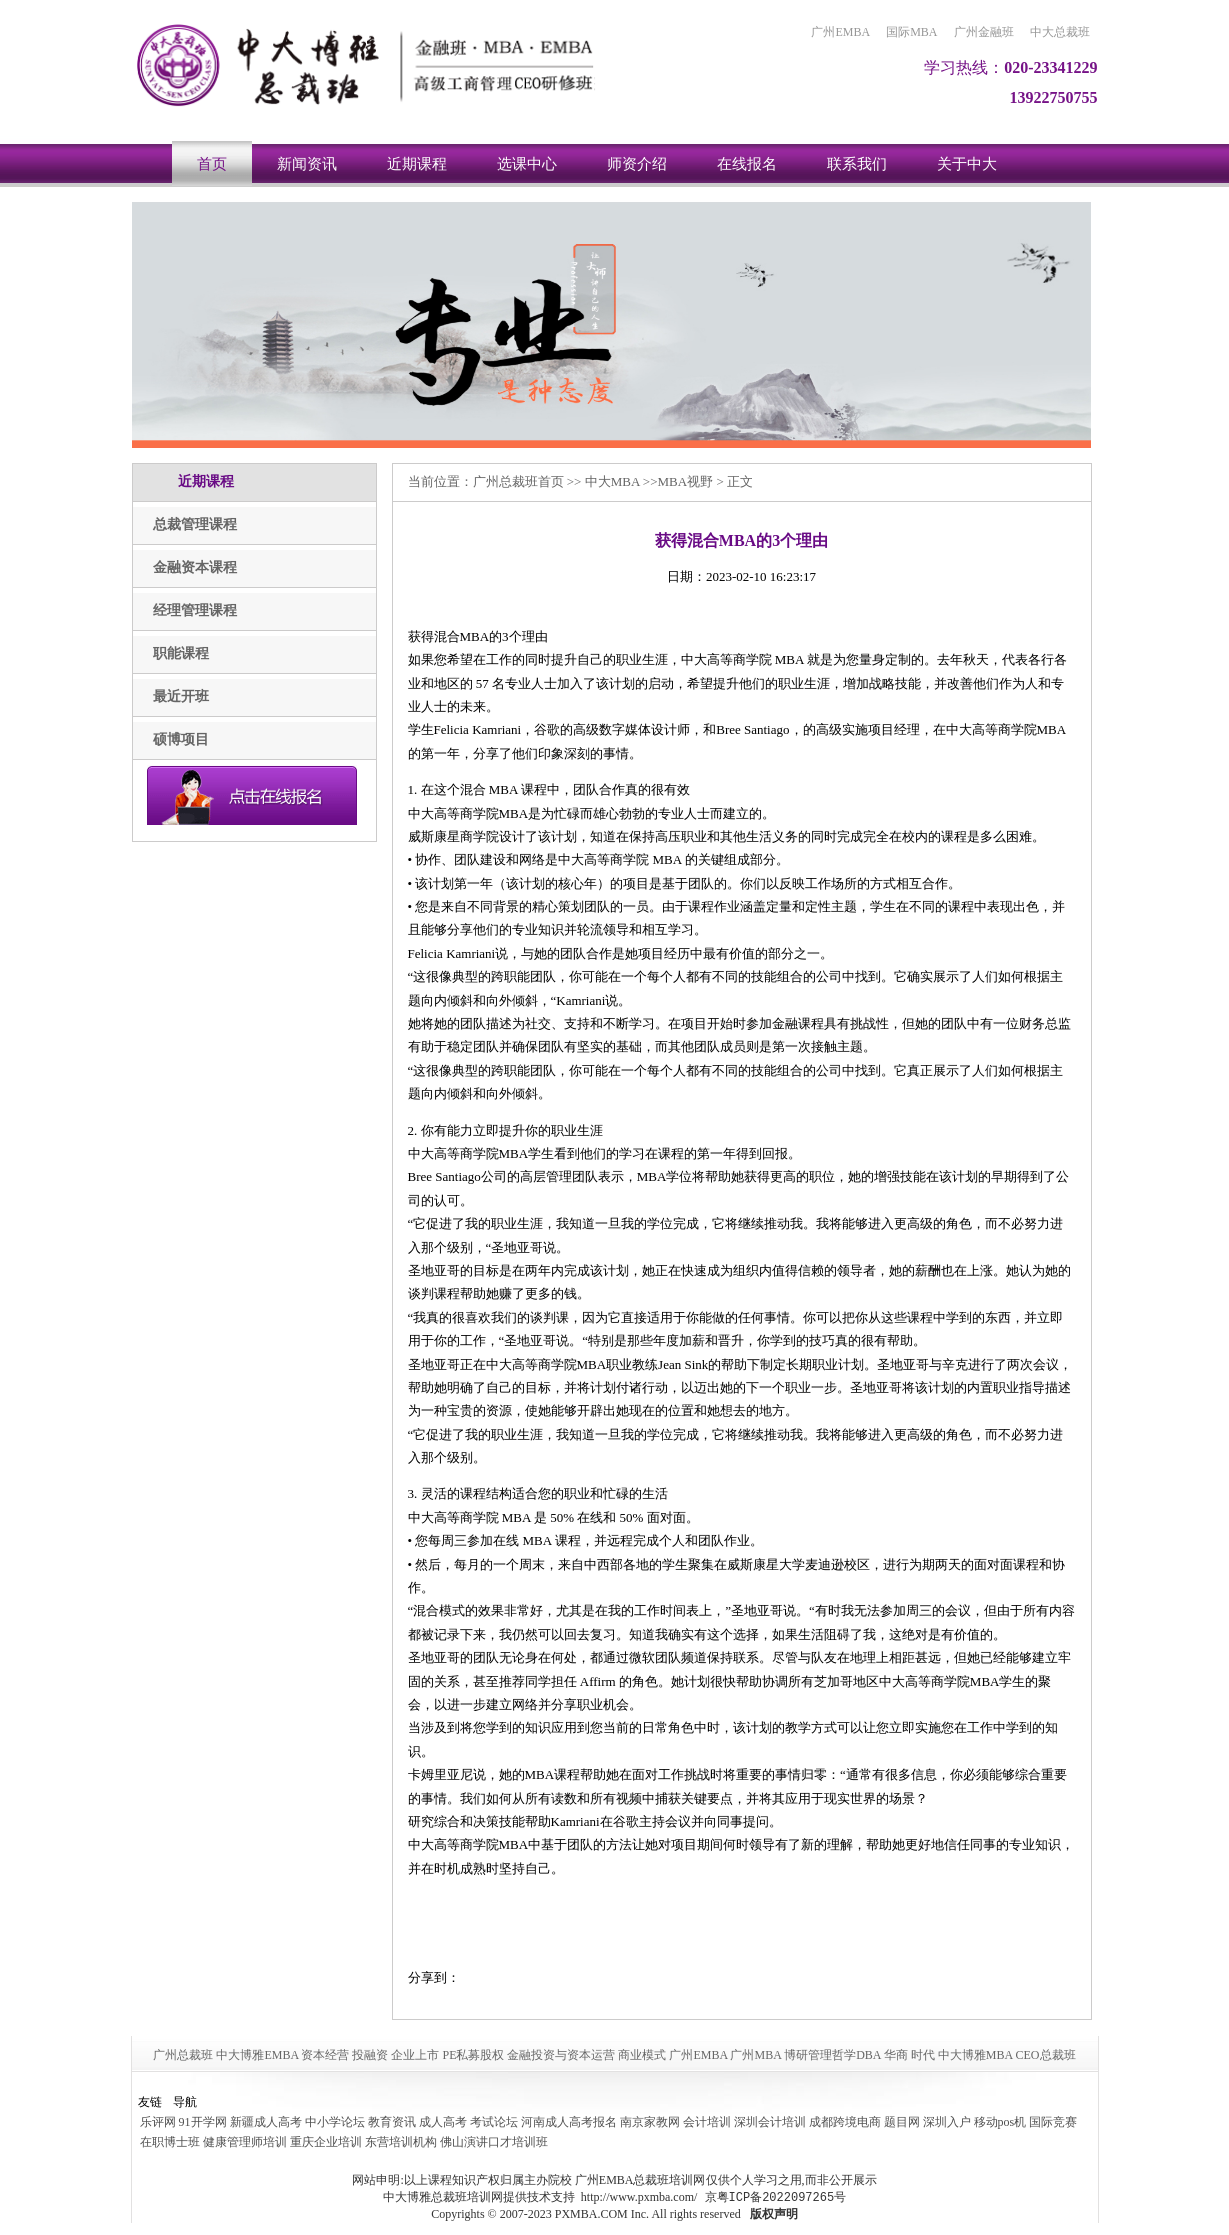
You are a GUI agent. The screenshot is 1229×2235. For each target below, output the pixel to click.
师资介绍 (637, 164)
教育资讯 (392, 2122)
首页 (212, 164)
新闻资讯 (307, 164)
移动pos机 (1000, 2122)
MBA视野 (686, 481)
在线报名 (747, 164)
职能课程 (181, 653)
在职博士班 (170, 2142)
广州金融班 (984, 32)
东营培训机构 (401, 2142)
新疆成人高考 (266, 2122)
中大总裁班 (1060, 32)
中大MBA (612, 481)
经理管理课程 (195, 610)
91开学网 (203, 2122)
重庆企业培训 (326, 2142)
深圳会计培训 (770, 2122)
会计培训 (707, 2122)
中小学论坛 (335, 2122)
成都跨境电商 (845, 2122)
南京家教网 (650, 2122)
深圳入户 (947, 2122)
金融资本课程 (195, 567)
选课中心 (527, 164)
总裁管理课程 (195, 524)
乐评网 (158, 2122)
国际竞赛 (1053, 2122)
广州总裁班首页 (518, 481)
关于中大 (967, 164)
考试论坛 (494, 2122)
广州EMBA (840, 32)
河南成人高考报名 (569, 2122)
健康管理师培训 (245, 2142)
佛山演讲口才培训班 (494, 2142)
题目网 (902, 2122)
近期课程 (417, 164)
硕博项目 (181, 739)
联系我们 (857, 164)
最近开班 (181, 696)
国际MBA (911, 32)
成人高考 (443, 2122)
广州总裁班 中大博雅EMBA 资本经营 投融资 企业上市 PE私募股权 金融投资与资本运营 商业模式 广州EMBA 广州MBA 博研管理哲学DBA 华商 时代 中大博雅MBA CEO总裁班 (614, 2055)
